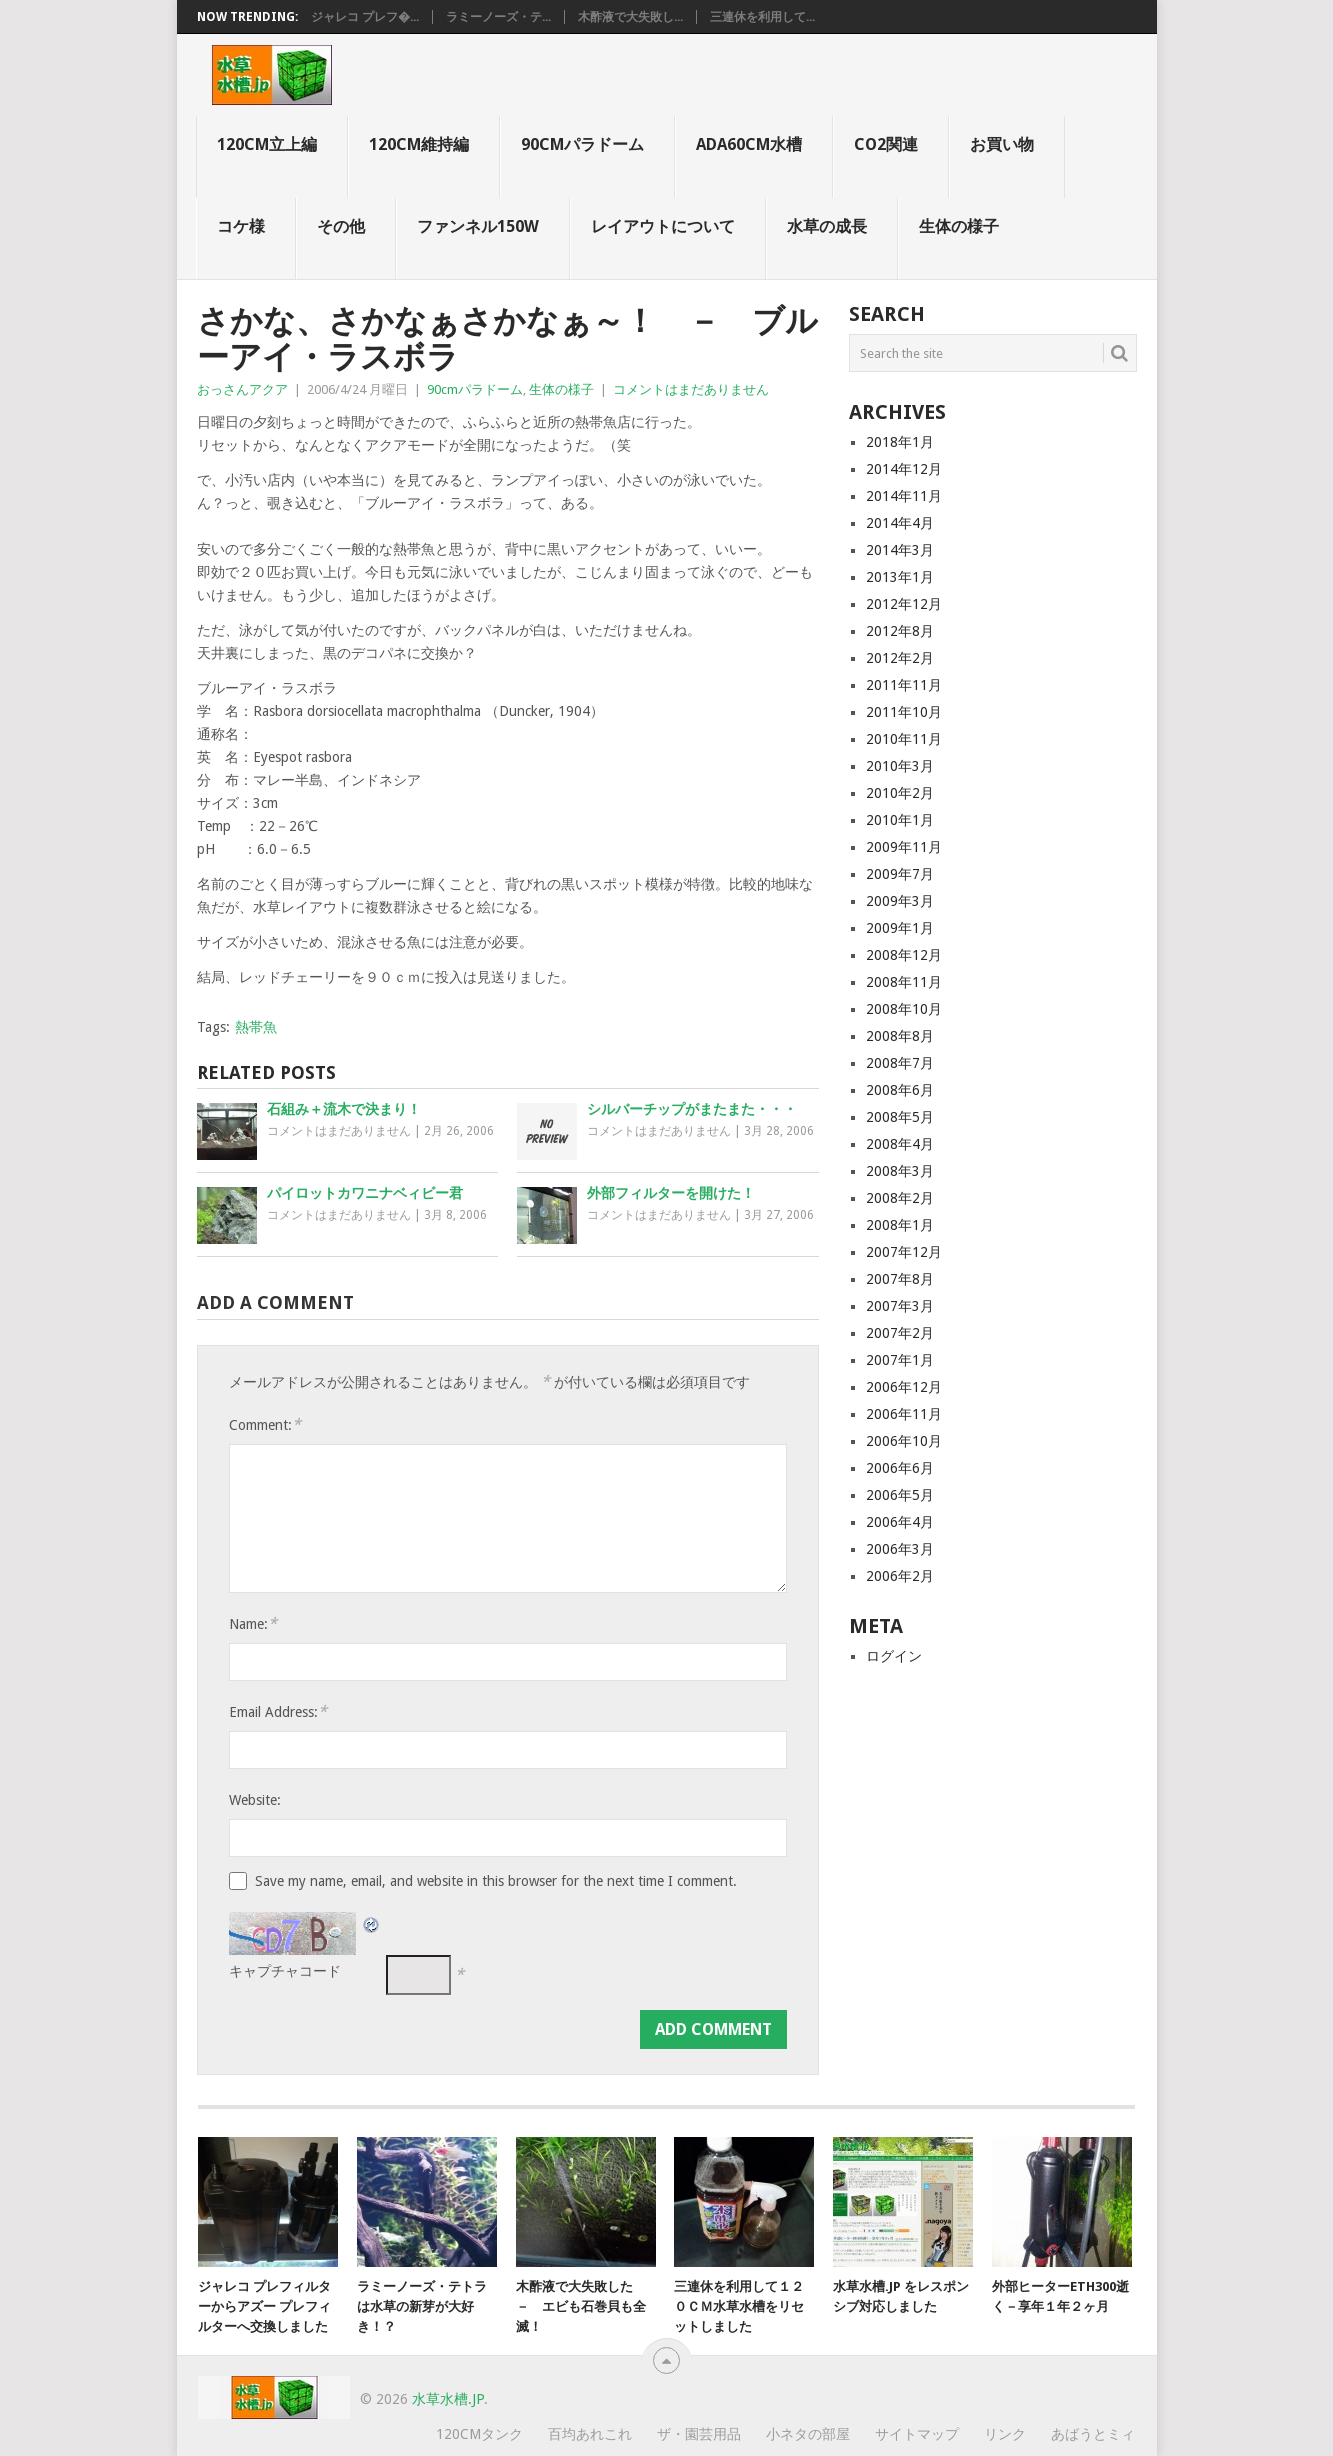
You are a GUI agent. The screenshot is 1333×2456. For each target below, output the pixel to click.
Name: (253, 1623)
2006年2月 (900, 1576)
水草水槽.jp (448, 2399)
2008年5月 (900, 1117)
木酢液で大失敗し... (630, 17)
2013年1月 (900, 577)
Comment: (265, 1424)
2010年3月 (900, 766)
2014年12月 (904, 469)
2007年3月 (900, 1306)
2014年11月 (904, 496)
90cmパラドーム (582, 144)
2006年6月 (900, 1468)
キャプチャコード (285, 1971)
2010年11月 (904, 739)
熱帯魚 (256, 1027)
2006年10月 (904, 1441)
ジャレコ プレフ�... (365, 17)
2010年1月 (900, 820)
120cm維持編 (419, 144)
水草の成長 (827, 226)
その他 (341, 226)
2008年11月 (904, 982)
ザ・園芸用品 (699, 2434)
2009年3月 (900, 901)
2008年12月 (904, 955)
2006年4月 (900, 1522)
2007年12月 (904, 1252)
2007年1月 (900, 1360)
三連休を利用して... (762, 17)
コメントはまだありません (691, 389)
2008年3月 (900, 1171)
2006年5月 (900, 1495)
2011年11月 (904, 685)
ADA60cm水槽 (749, 144)
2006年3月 (900, 1549)
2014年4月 (900, 523)
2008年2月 (900, 1198)
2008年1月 (900, 1225)
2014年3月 (900, 550)
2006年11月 (904, 1414)
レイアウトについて (663, 226)
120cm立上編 (267, 144)
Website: (255, 1800)
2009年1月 (900, 928)
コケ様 (241, 226)
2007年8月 (900, 1279)
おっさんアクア (242, 389)
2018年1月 (900, 442)
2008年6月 (900, 1090)
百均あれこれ (590, 2434)
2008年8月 (900, 1036)
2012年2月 (900, 658)
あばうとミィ (1093, 2434)
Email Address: (278, 1711)
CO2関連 (886, 144)
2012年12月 (904, 604)
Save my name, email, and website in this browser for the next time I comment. (496, 1881)
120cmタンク (479, 2434)
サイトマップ (917, 2434)
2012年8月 (900, 631)
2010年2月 (900, 793)
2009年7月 (900, 874)
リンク (1005, 2434)
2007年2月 (900, 1333)
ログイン (894, 1656)
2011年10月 (904, 712)
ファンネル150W (478, 226)
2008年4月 (900, 1144)
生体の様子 (959, 226)
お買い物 (1002, 144)
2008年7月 (900, 1063)
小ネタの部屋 (808, 2434)
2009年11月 (904, 847)
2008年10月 (904, 1009)
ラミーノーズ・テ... (498, 17)
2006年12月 (904, 1387)
